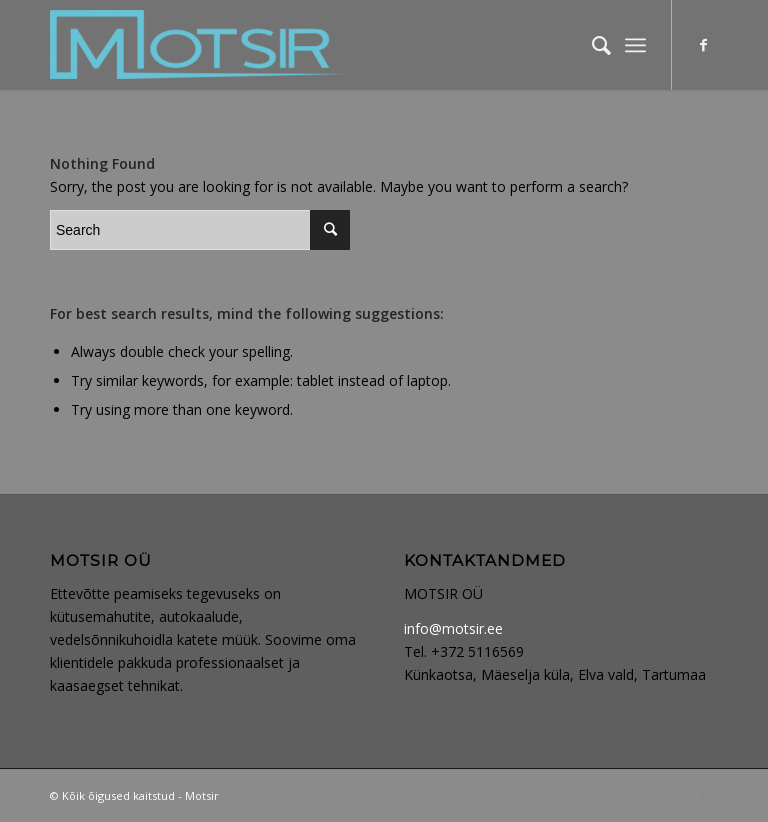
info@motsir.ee (453, 628)
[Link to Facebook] (703, 45)
